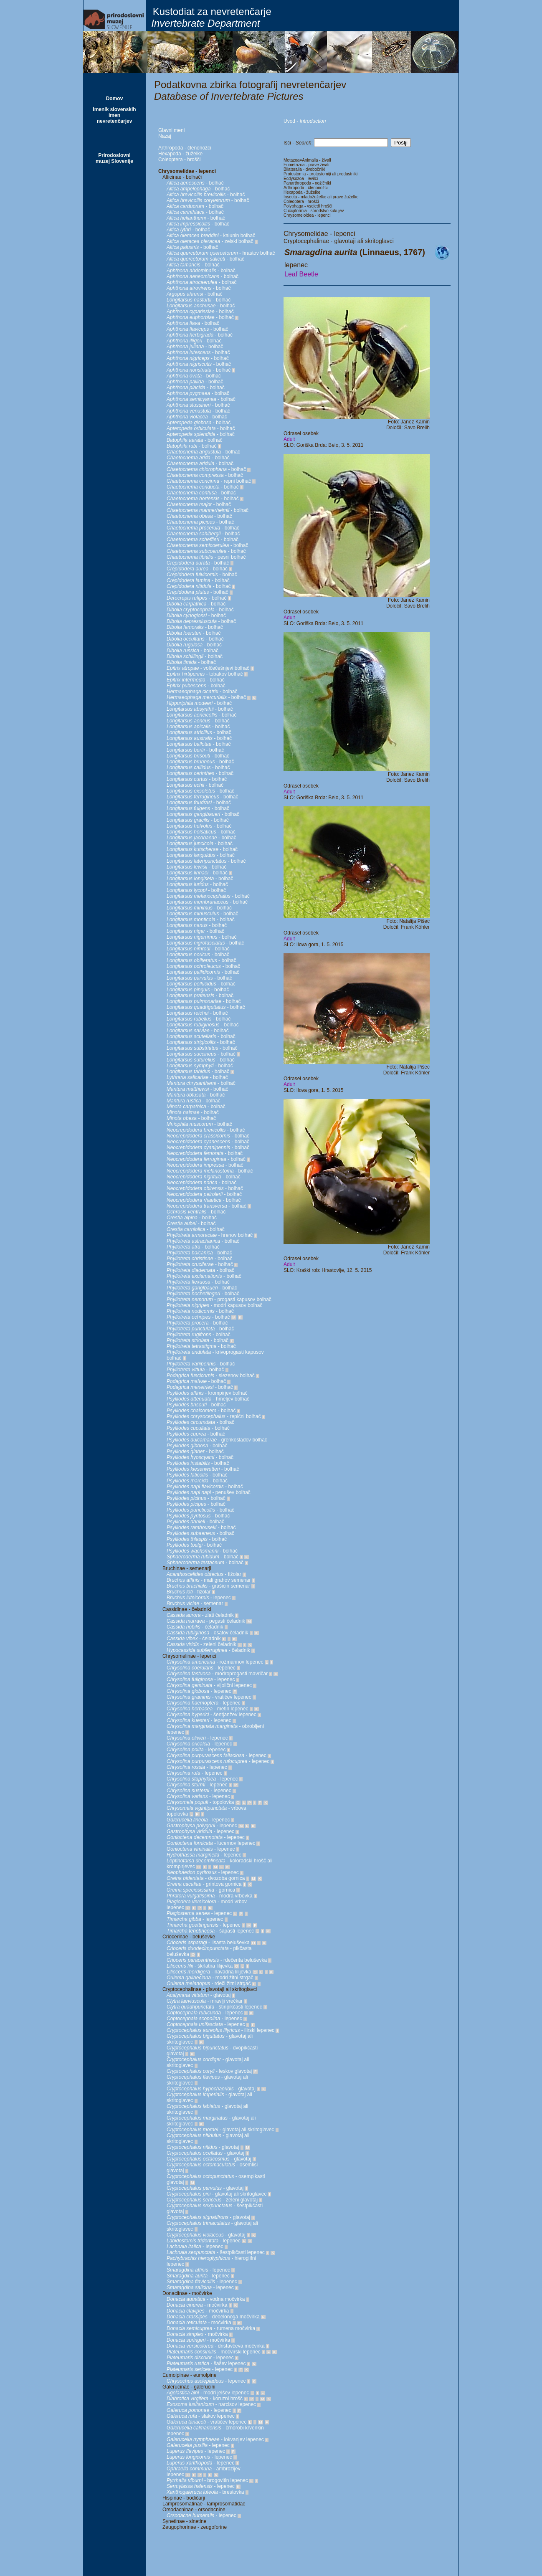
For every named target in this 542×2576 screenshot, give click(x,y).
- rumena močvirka (211, 2328)
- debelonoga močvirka (213, 2317)
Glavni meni (171, 130)
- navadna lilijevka (209, 1972)
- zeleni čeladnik (201, 1644)
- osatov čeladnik (207, 1633)
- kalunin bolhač (211, 235)
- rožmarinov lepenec (215, 1662)
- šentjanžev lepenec (211, 1714)
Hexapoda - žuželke (180, 154)
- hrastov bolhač (221, 253)
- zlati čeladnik (200, 1615)
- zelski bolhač (210, 241)
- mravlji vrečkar (205, 2001)
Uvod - (305, 121)
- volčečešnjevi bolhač (208, 668)
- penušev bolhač (209, 1492)
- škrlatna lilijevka (200, 1966)
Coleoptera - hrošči (179, 159)
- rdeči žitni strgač (209, 1983)
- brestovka (205, 2492)
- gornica (201, 1890)
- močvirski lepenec (214, 2352)
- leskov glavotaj (209, 2071)
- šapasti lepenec (210, 1931)
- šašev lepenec (206, 2363)
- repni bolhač (209, 481)
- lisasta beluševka (208, 1942)
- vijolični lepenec (209, 1685)
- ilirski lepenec (220, 2030)
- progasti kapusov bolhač (219, 1299)
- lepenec (199, 1598)
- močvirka (197, 2305)
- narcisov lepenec (211, 2404)
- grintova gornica (204, 1884)
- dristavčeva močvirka (216, 2346)
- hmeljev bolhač (208, 1399)
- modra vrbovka (209, 1896)
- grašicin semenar (208, 1586)
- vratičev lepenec (209, 1697)
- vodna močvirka (206, 2299)
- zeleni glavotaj (212, 2200)
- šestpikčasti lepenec (216, 2252)
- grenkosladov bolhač (217, 1440)
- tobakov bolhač (205, 674)
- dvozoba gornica (206, 1878)
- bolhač (195, 183)
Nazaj (164, 136)
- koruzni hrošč (205, 2398)
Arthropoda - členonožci (184, 148)
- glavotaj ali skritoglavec (220, 2130)
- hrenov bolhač (210, 1235)
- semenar (195, 1603)
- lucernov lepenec (211, 1843)
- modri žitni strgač (210, 1978)
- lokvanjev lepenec (215, 2439)
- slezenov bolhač (211, 1375)
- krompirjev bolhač (207, 1393)
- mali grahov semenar (209, 1580)
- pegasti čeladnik (206, 1621)
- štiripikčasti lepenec (214, 2007)
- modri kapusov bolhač (214, 1305)
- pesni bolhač (206, 557)
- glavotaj (198, 1995)
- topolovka (200, 1802)
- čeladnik (195, 1627)
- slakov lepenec (201, 2416)
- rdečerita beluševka (217, 1960)
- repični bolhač (214, 1416)
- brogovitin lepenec (207, 2480)
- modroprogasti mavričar (217, 1674)
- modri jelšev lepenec (208, 2393)
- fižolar (204, 1574)
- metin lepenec (207, 1709)
